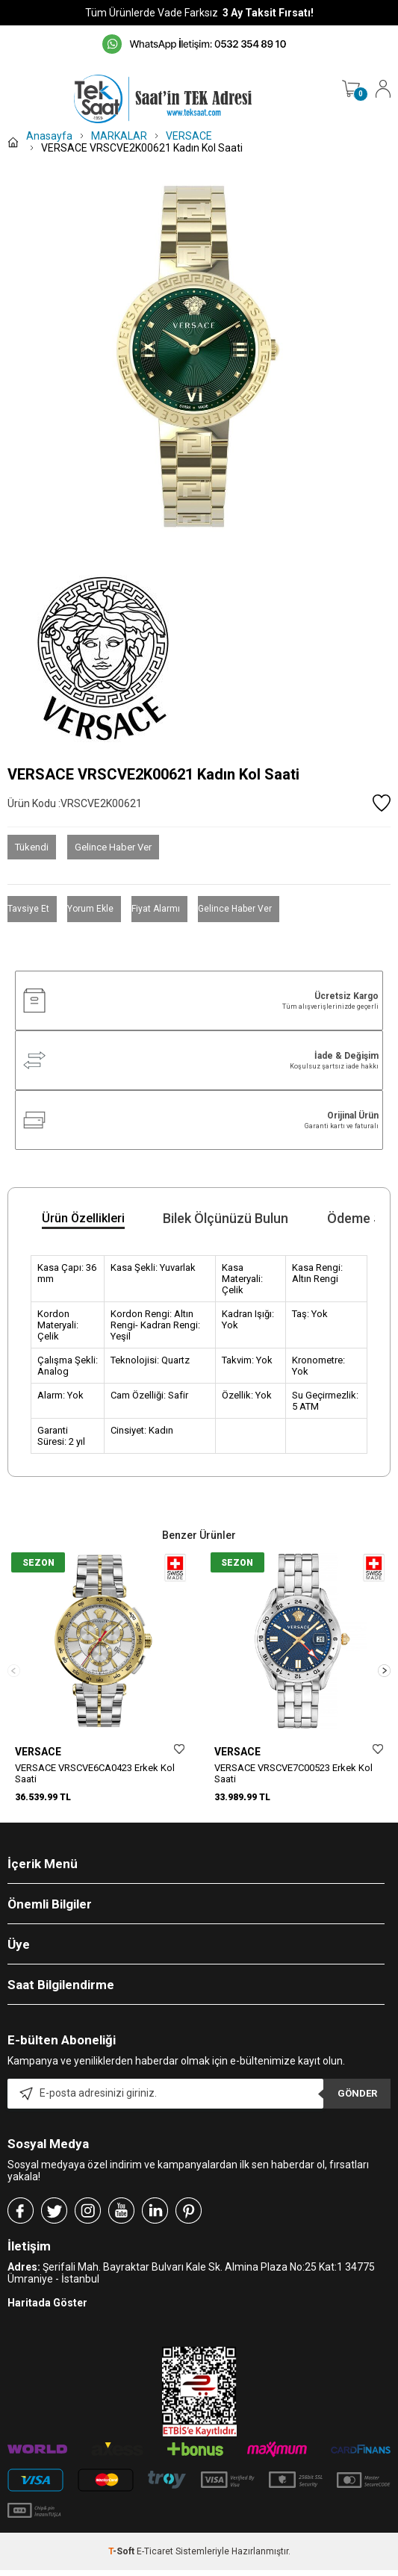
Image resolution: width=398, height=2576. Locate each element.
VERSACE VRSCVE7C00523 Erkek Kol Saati (293, 1773)
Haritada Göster (47, 2320)
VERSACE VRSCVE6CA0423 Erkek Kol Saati (95, 1773)
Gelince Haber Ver (113, 847)
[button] (384, 1679)
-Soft (122, 2568)
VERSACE (38, 1752)
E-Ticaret (155, 2568)
